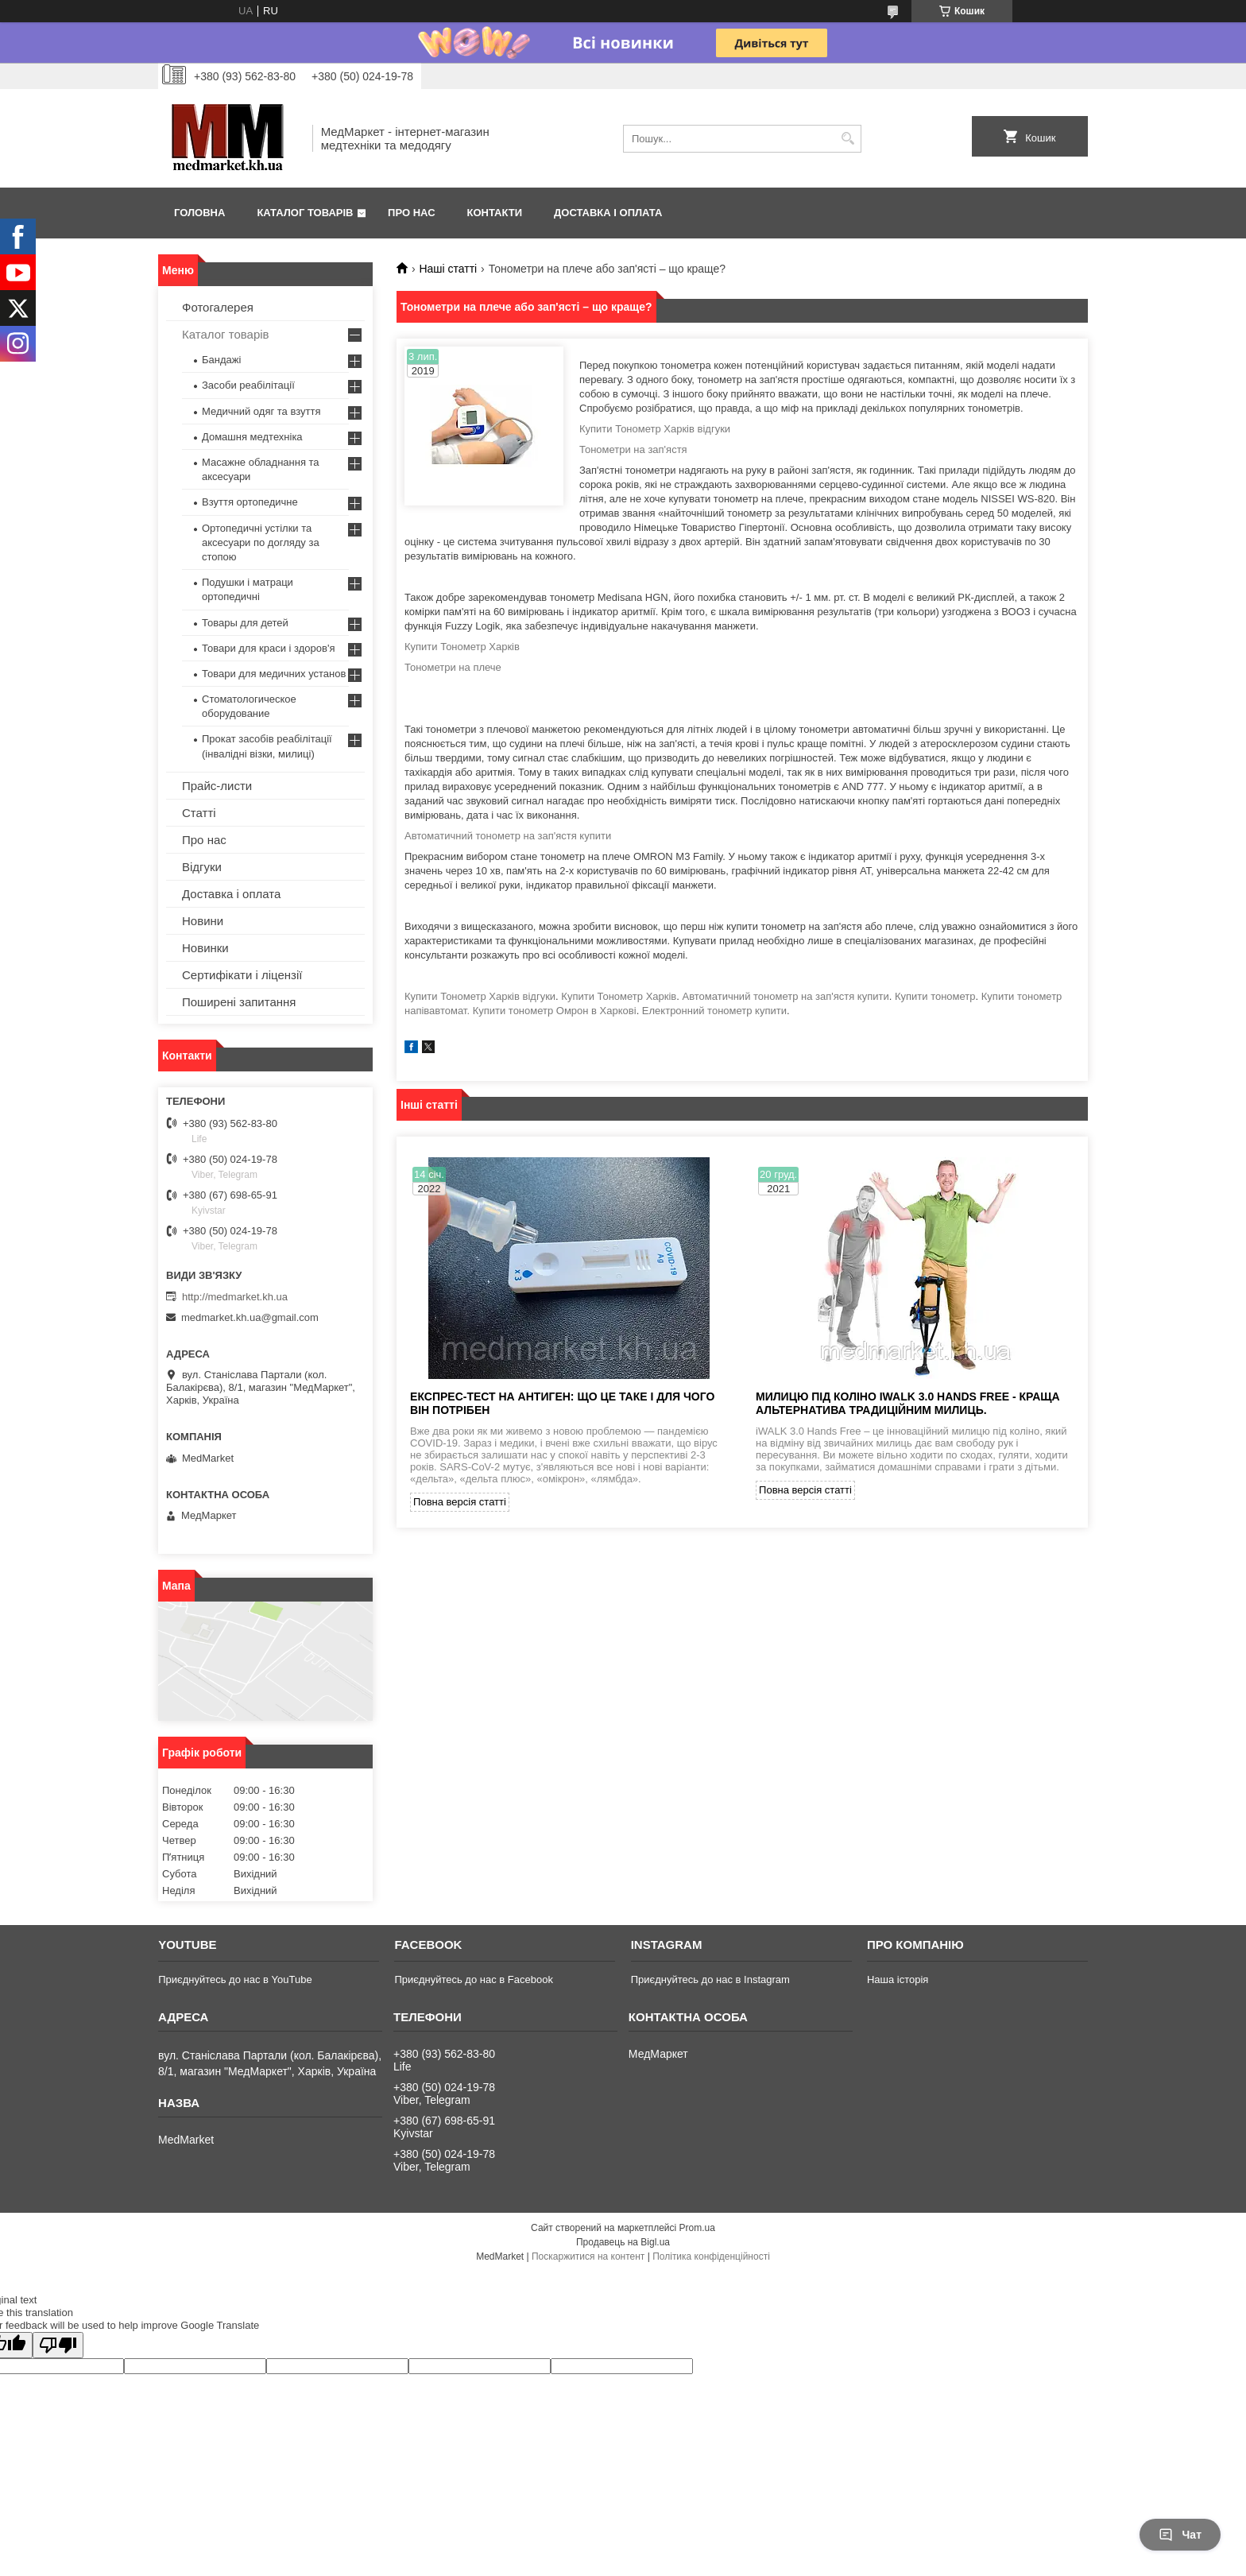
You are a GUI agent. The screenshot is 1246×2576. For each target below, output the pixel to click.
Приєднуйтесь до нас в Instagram (710, 1979)
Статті (199, 812)
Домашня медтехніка (252, 437)
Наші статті (448, 268)
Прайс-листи (217, 785)
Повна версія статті (459, 1502)
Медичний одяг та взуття (261, 411)
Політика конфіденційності (711, 2256)
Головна (199, 213)
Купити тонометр (935, 996)
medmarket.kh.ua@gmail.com (250, 1317)
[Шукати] (847, 139)
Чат (1180, 2535)
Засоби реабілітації (248, 385)
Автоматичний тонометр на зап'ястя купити (507, 836)
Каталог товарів (305, 213)
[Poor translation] (58, 2345)
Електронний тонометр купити (714, 1011)
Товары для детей (245, 623)
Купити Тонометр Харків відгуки (654, 429)
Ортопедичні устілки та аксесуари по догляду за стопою (260, 542)
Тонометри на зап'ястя (633, 449)
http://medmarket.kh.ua (235, 1297)
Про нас (411, 213)
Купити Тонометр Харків (462, 647)
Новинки (205, 948)
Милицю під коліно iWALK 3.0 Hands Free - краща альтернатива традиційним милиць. (908, 1403)
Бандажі (221, 360)
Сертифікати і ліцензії (242, 975)
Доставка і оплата (608, 213)
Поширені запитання (239, 1002)
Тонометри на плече (452, 667)
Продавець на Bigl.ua (623, 2242)
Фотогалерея (217, 307)
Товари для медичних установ (274, 674)
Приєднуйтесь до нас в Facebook (473, 1979)
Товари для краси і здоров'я (268, 648)
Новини (202, 921)
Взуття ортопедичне (250, 502)
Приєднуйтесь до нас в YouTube (235, 1979)
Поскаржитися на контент (588, 2256)
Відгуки (202, 867)
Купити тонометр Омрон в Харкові (555, 1011)
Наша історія (897, 1979)
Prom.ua (697, 2227)
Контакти (495, 213)
